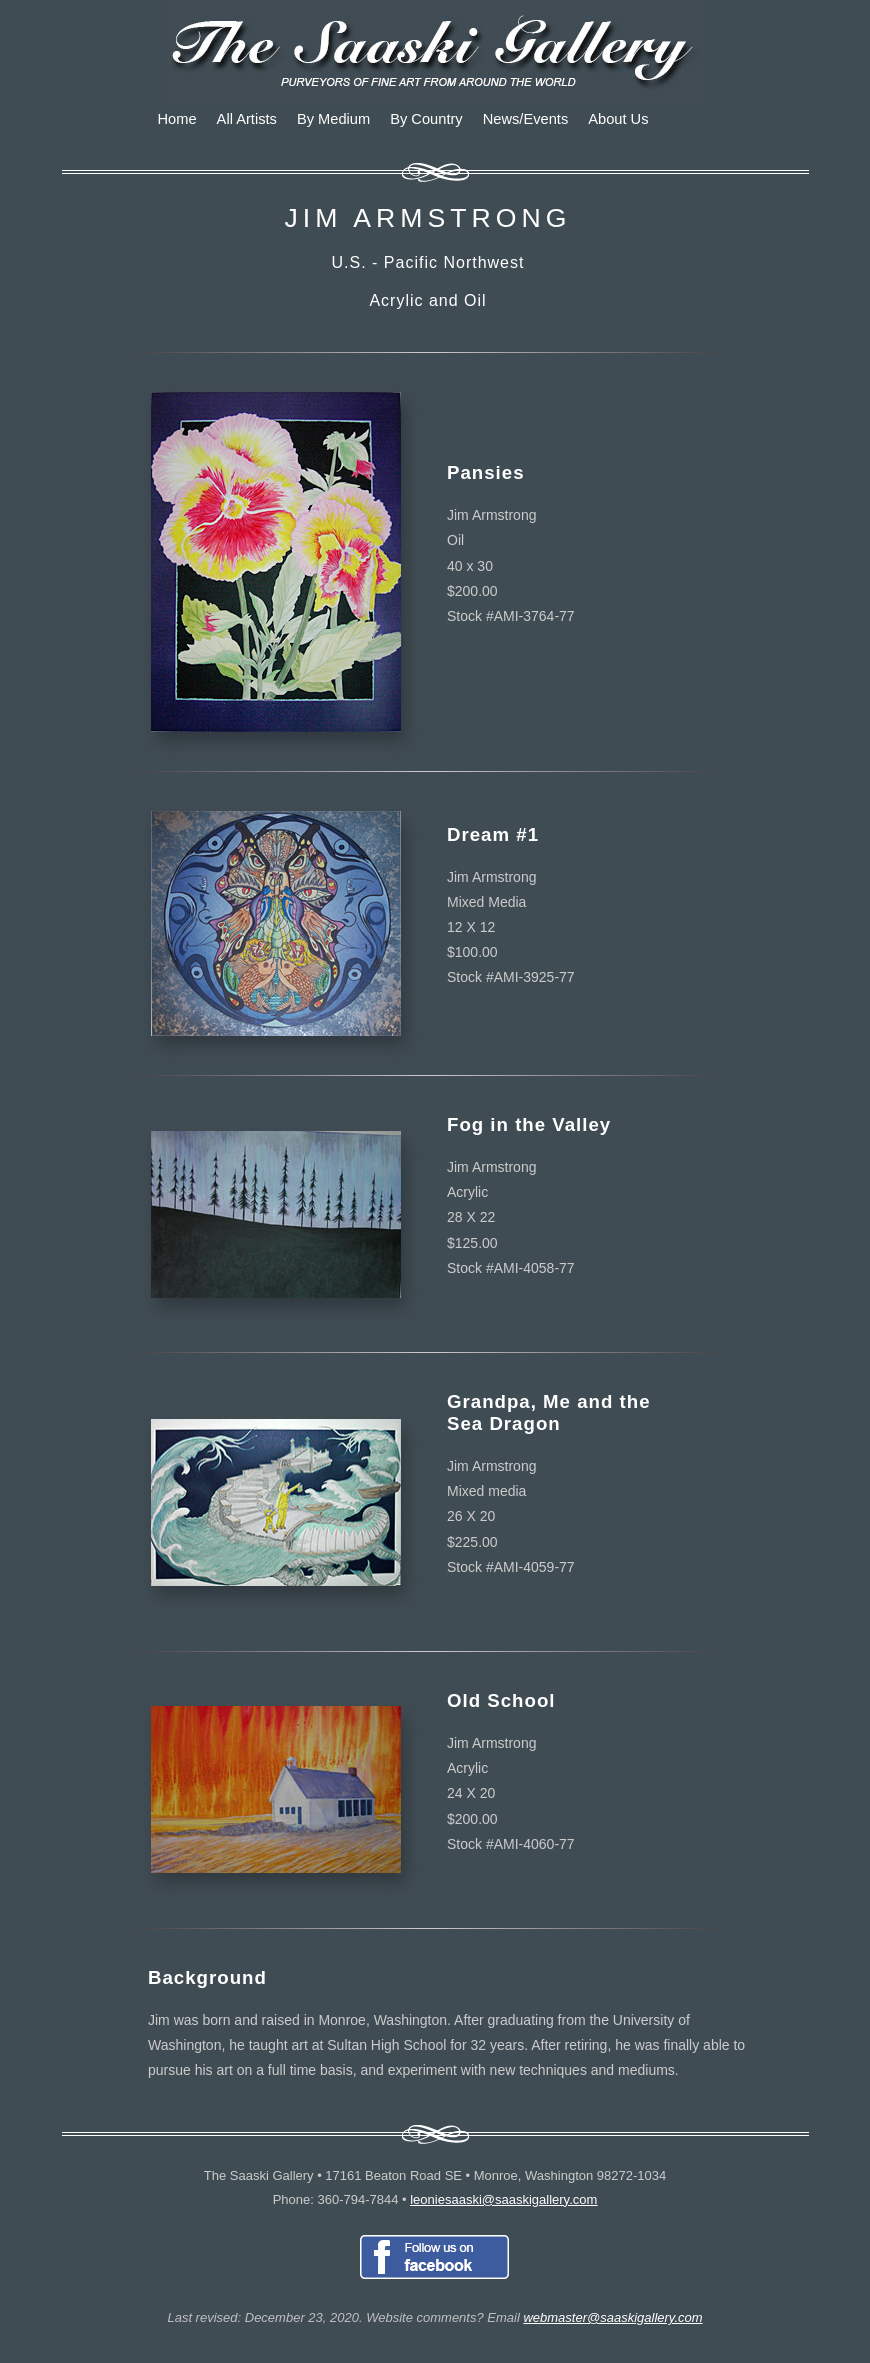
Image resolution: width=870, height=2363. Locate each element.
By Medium (333, 119)
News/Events (526, 119)
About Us (618, 119)
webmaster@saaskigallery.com (612, 2317)
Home (177, 119)
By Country (426, 119)
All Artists (247, 119)
